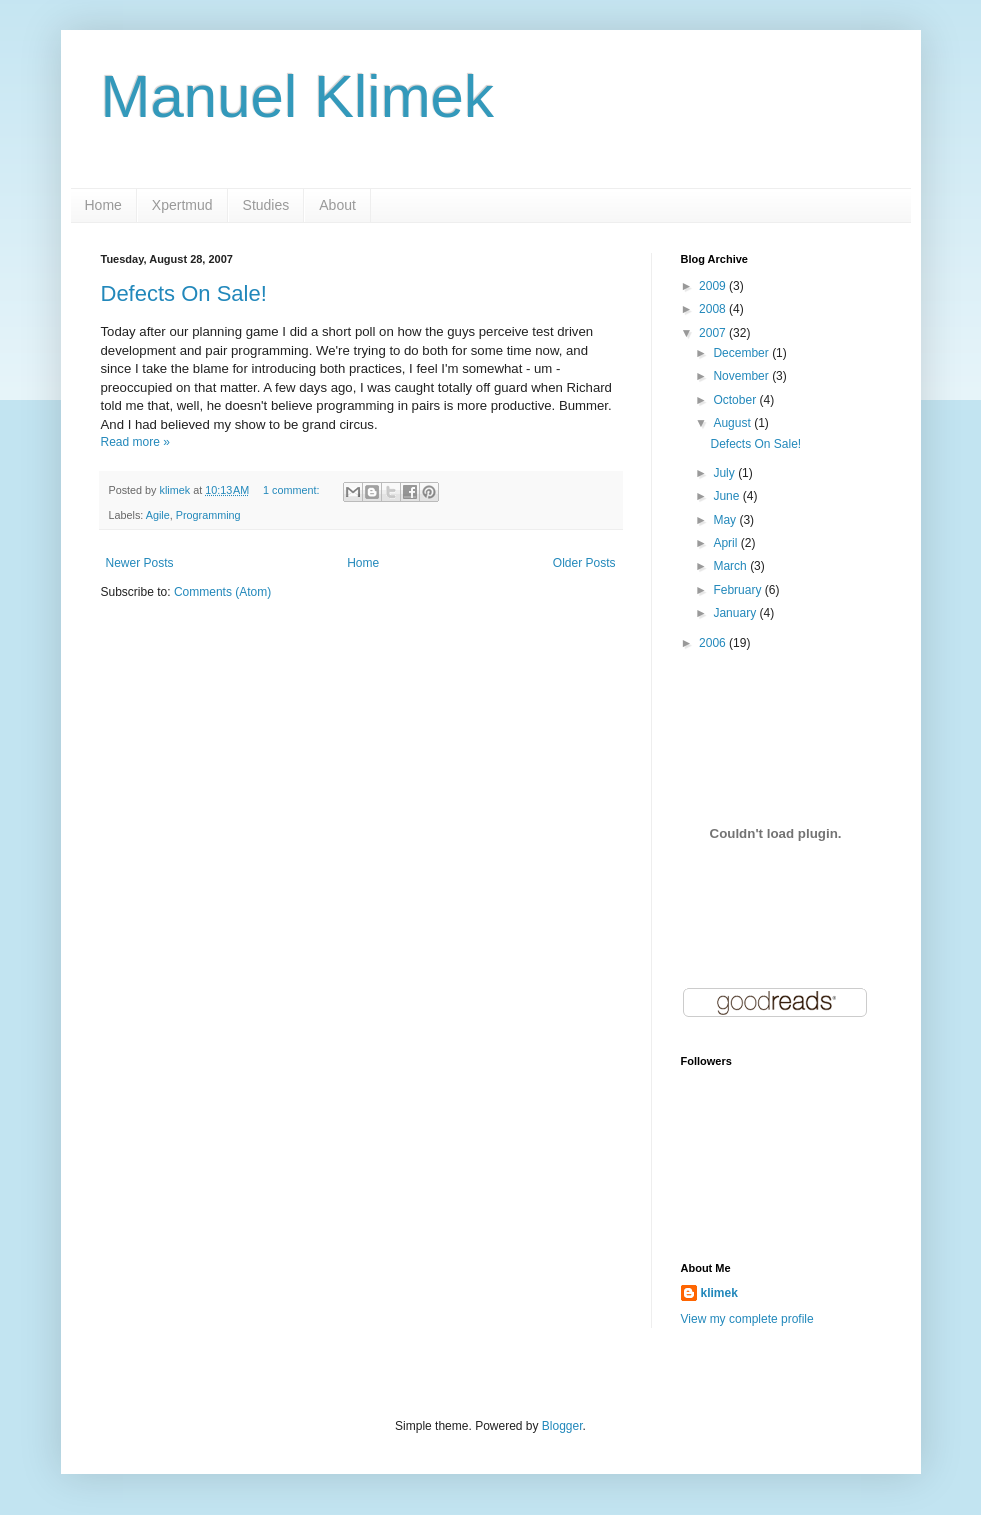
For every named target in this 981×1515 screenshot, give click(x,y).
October (736, 400)
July (725, 473)
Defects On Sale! (184, 293)
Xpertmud (182, 205)
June (727, 496)
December (742, 353)
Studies (266, 205)
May (726, 520)
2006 (714, 643)
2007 (714, 333)
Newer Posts (140, 563)
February (738, 590)
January (736, 613)
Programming (208, 515)
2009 (714, 286)
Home (103, 205)
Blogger (562, 1426)
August (733, 423)
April (726, 543)
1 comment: (292, 490)
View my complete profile (747, 1319)
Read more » (135, 442)
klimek (719, 1293)
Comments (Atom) (222, 592)
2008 (714, 309)
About (337, 205)
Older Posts (584, 563)
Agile (158, 515)
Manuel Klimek (298, 96)
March (731, 566)
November (742, 376)
